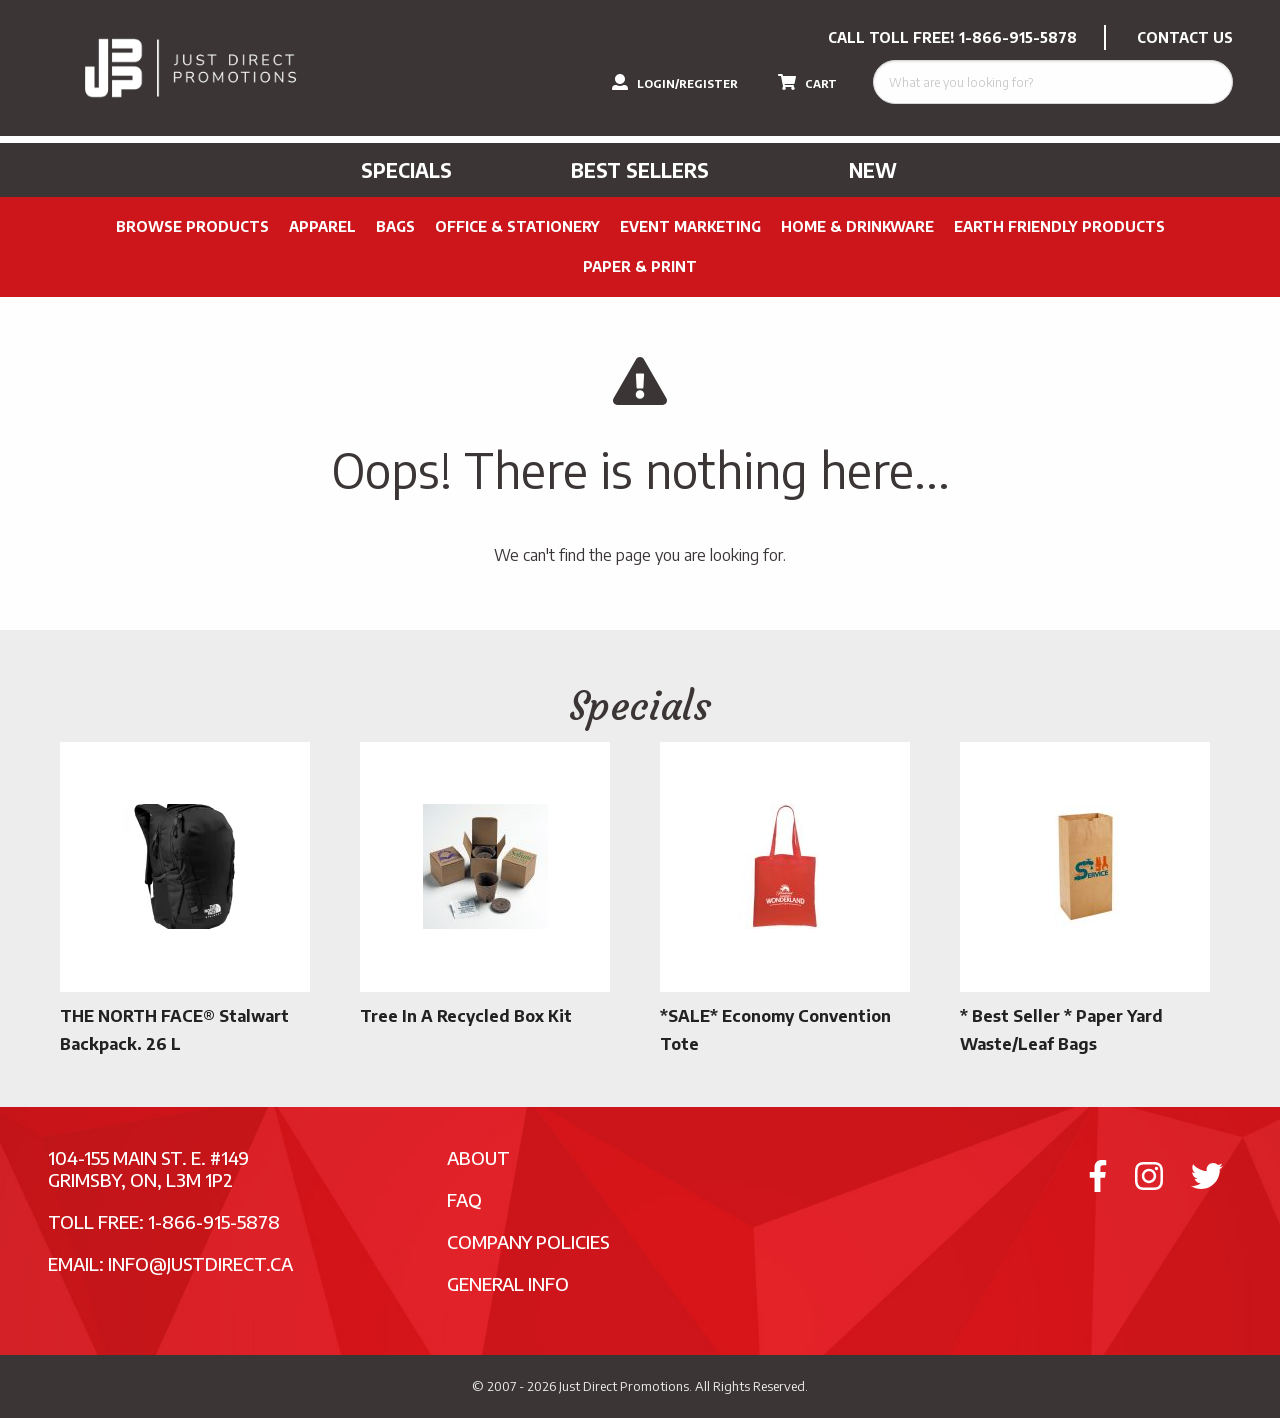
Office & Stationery (517, 226)
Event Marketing (690, 226)
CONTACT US (1185, 37)
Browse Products (192, 226)
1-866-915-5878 (1018, 37)
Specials (406, 170)
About (478, 1157)
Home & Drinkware (857, 226)
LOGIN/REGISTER (675, 82)
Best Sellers (640, 170)
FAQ (464, 1199)
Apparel (322, 226)
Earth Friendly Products (1059, 226)
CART (807, 82)
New (873, 170)
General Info (508, 1283)
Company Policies (528, 1241)
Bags (395, 226)
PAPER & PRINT (640, 266)
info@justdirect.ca (200, 1263)
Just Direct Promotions (624, 1386)
